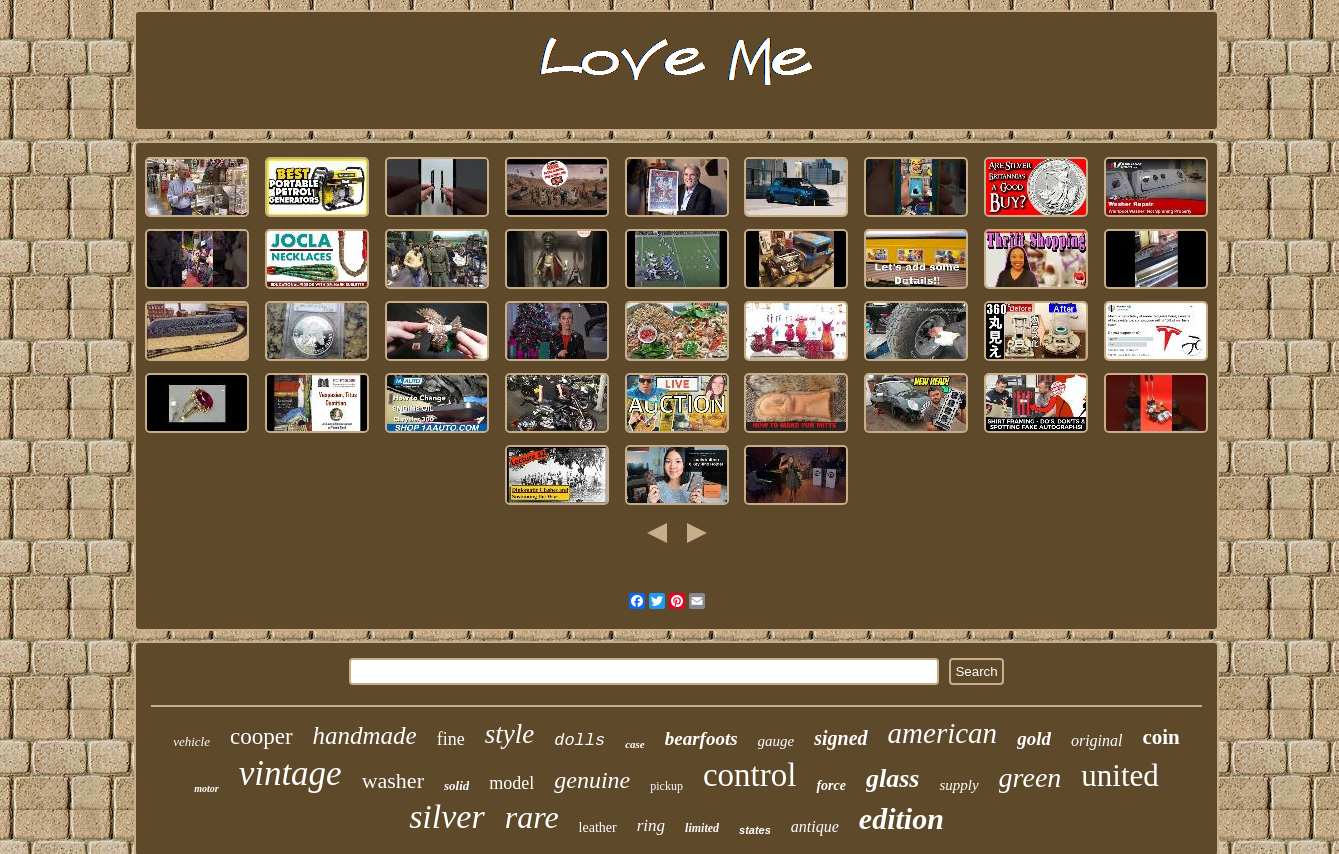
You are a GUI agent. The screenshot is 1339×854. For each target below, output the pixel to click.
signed (840, 738)
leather (598, 827)
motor (206, 788)
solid (456, 785)
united (1120, 775)
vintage (290, 773)
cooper (261, 736)
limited (702, 828)
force (831, 785)
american (943, 733)
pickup (666, 786)
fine (451, 739)
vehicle (191, 741)
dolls (579, 740)
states (755, 830)
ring (651, 825)
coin (1160, 737)
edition (901, 818)
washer (393, 780)
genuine (592, 780)
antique (815, 826)
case (635, 744)
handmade (365, 735)
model (511, 783)
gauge (776, 741)
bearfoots (701, 738)
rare (532, 817)
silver (447, 816)
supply (958, 785)
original (1097, 740)
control (749, 775)
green (1030, 777)
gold (1034, 738)
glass (892, 778)
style (509, 734)
